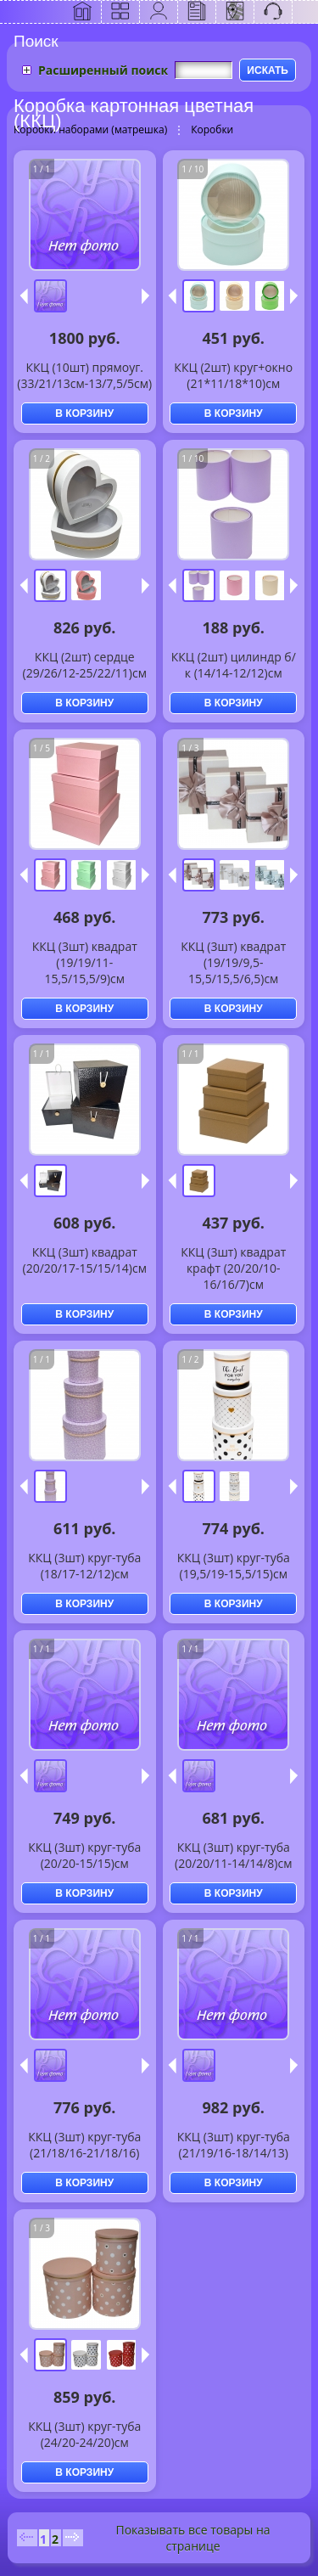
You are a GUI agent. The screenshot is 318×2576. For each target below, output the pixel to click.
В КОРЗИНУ (84, 413)
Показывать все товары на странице (192, 2538)
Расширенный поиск (103, 70)
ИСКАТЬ (267, 70)
